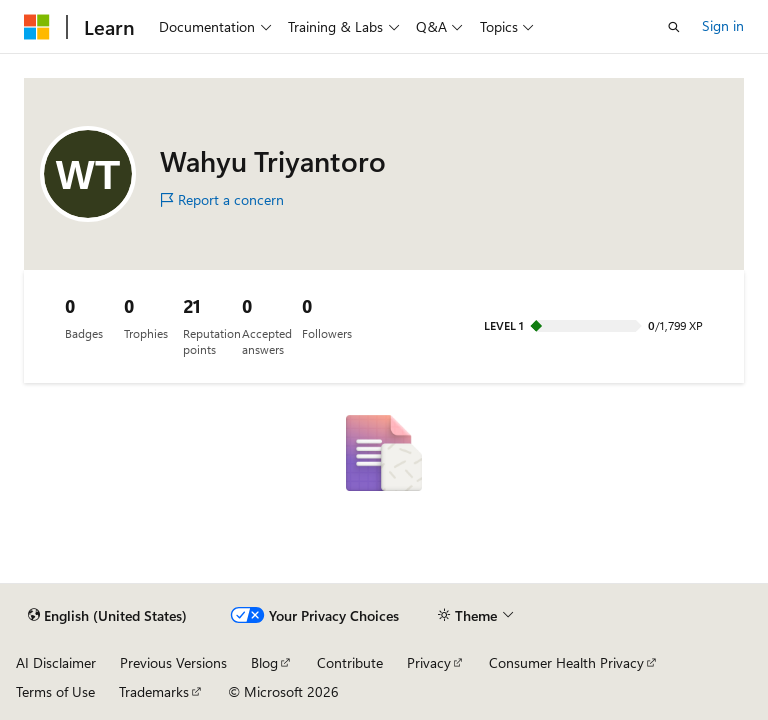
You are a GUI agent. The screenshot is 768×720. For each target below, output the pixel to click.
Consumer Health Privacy (566, 662)
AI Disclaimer (56, 662)
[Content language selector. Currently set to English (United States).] (107, 616)
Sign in (723, 25)
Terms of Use (55, 691)
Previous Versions (173, 662)
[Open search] (674, 27)
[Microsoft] (37, 27)
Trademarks (154, 691)
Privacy (429, 662)
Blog (264, 662)
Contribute (350, 662)
